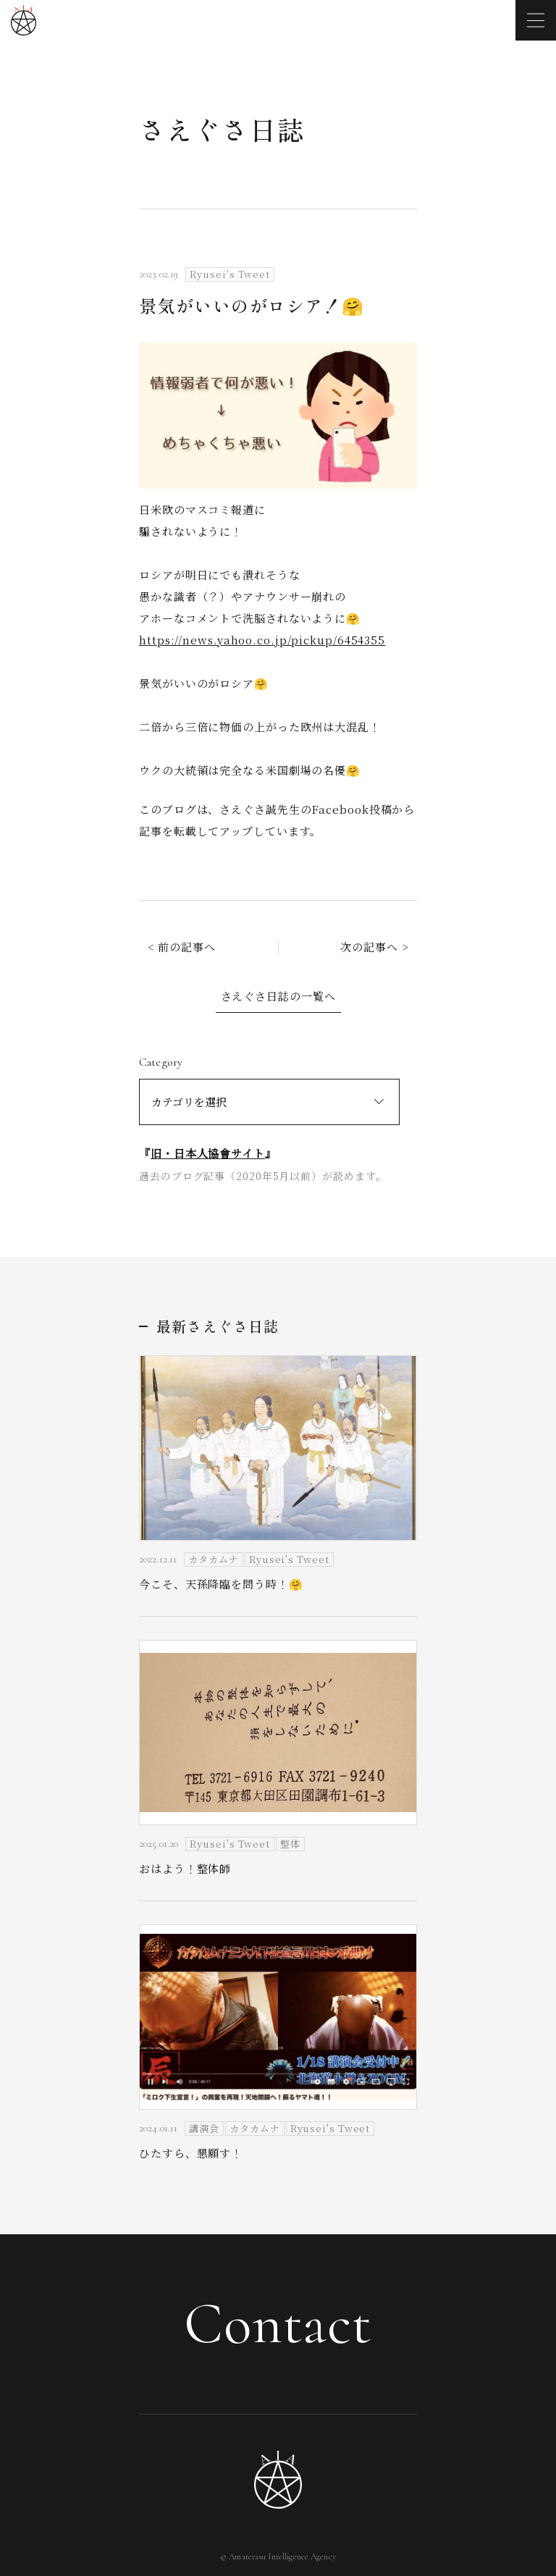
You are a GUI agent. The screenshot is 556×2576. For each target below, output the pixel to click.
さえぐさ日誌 (222, 129)
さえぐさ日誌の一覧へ (278, 995)
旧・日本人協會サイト (208, 1153)
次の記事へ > (374, 946)
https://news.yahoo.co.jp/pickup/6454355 (262, 639)
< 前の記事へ (182, 946)
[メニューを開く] (535, 20)
